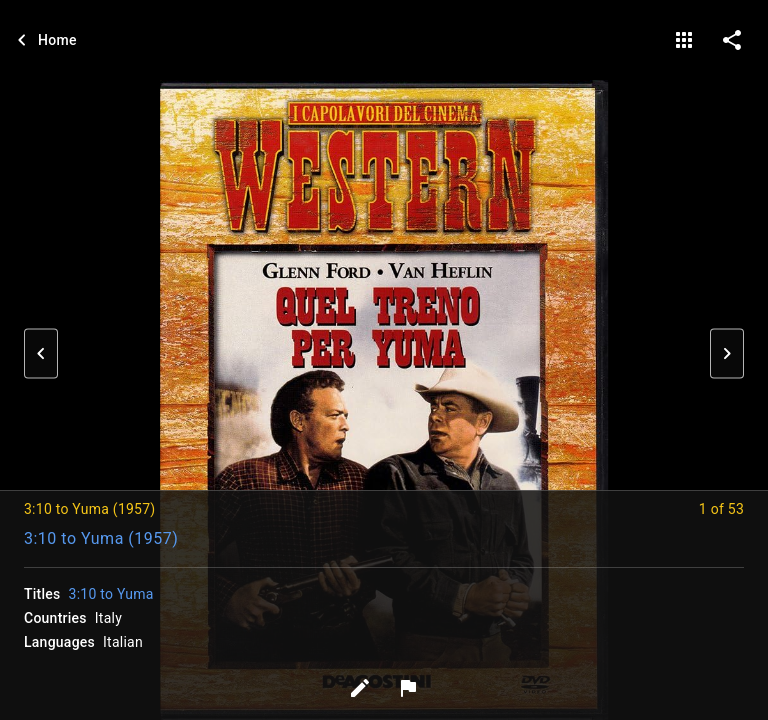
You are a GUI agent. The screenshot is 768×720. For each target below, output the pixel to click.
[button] (41, 354)
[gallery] (684, 40)
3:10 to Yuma (111, 594)
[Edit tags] (360, 688)
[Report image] (408, 688)
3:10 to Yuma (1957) (101, 538)
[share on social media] (732, 40)
